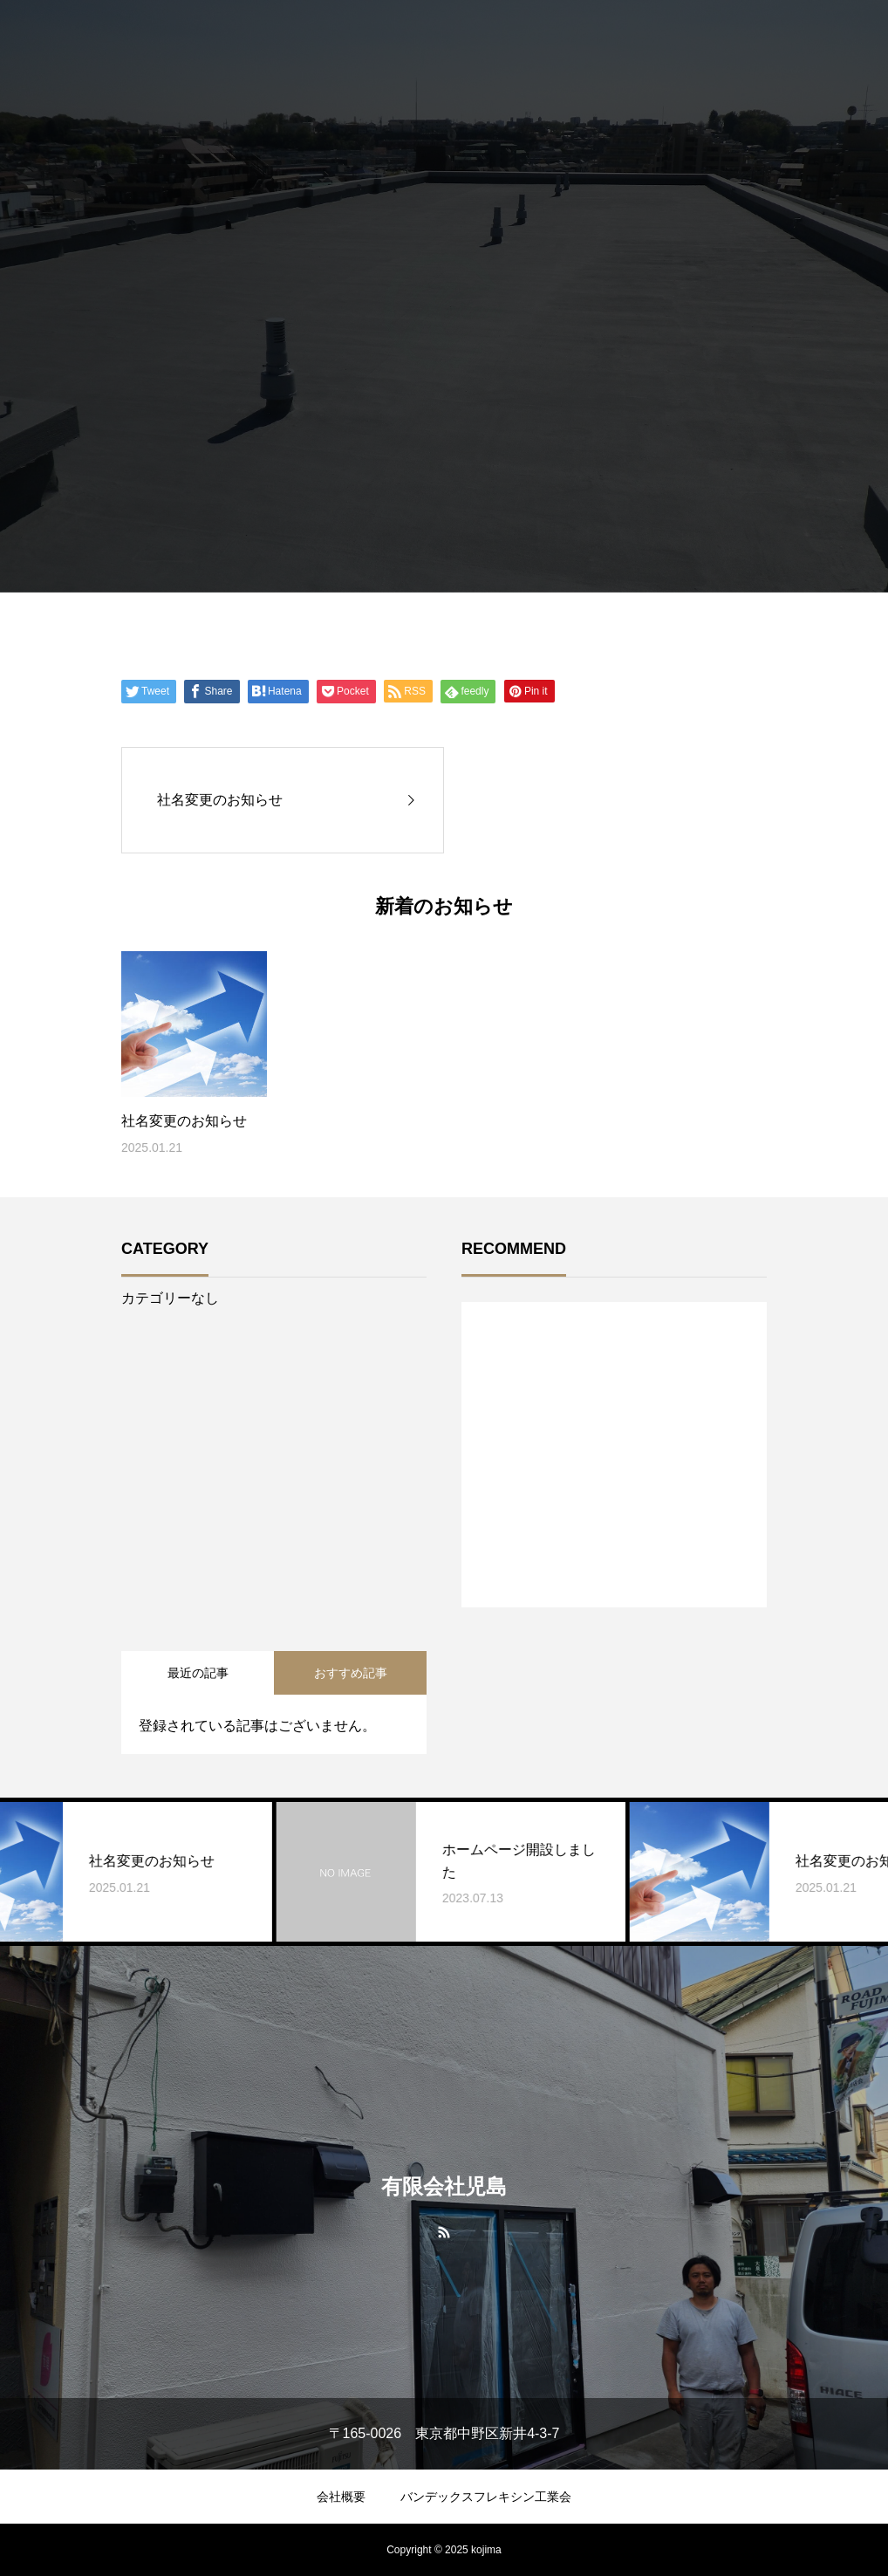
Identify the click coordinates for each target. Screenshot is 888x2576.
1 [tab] (615, 1562)
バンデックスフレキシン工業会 (485, 2497)
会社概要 (341, 2497)
